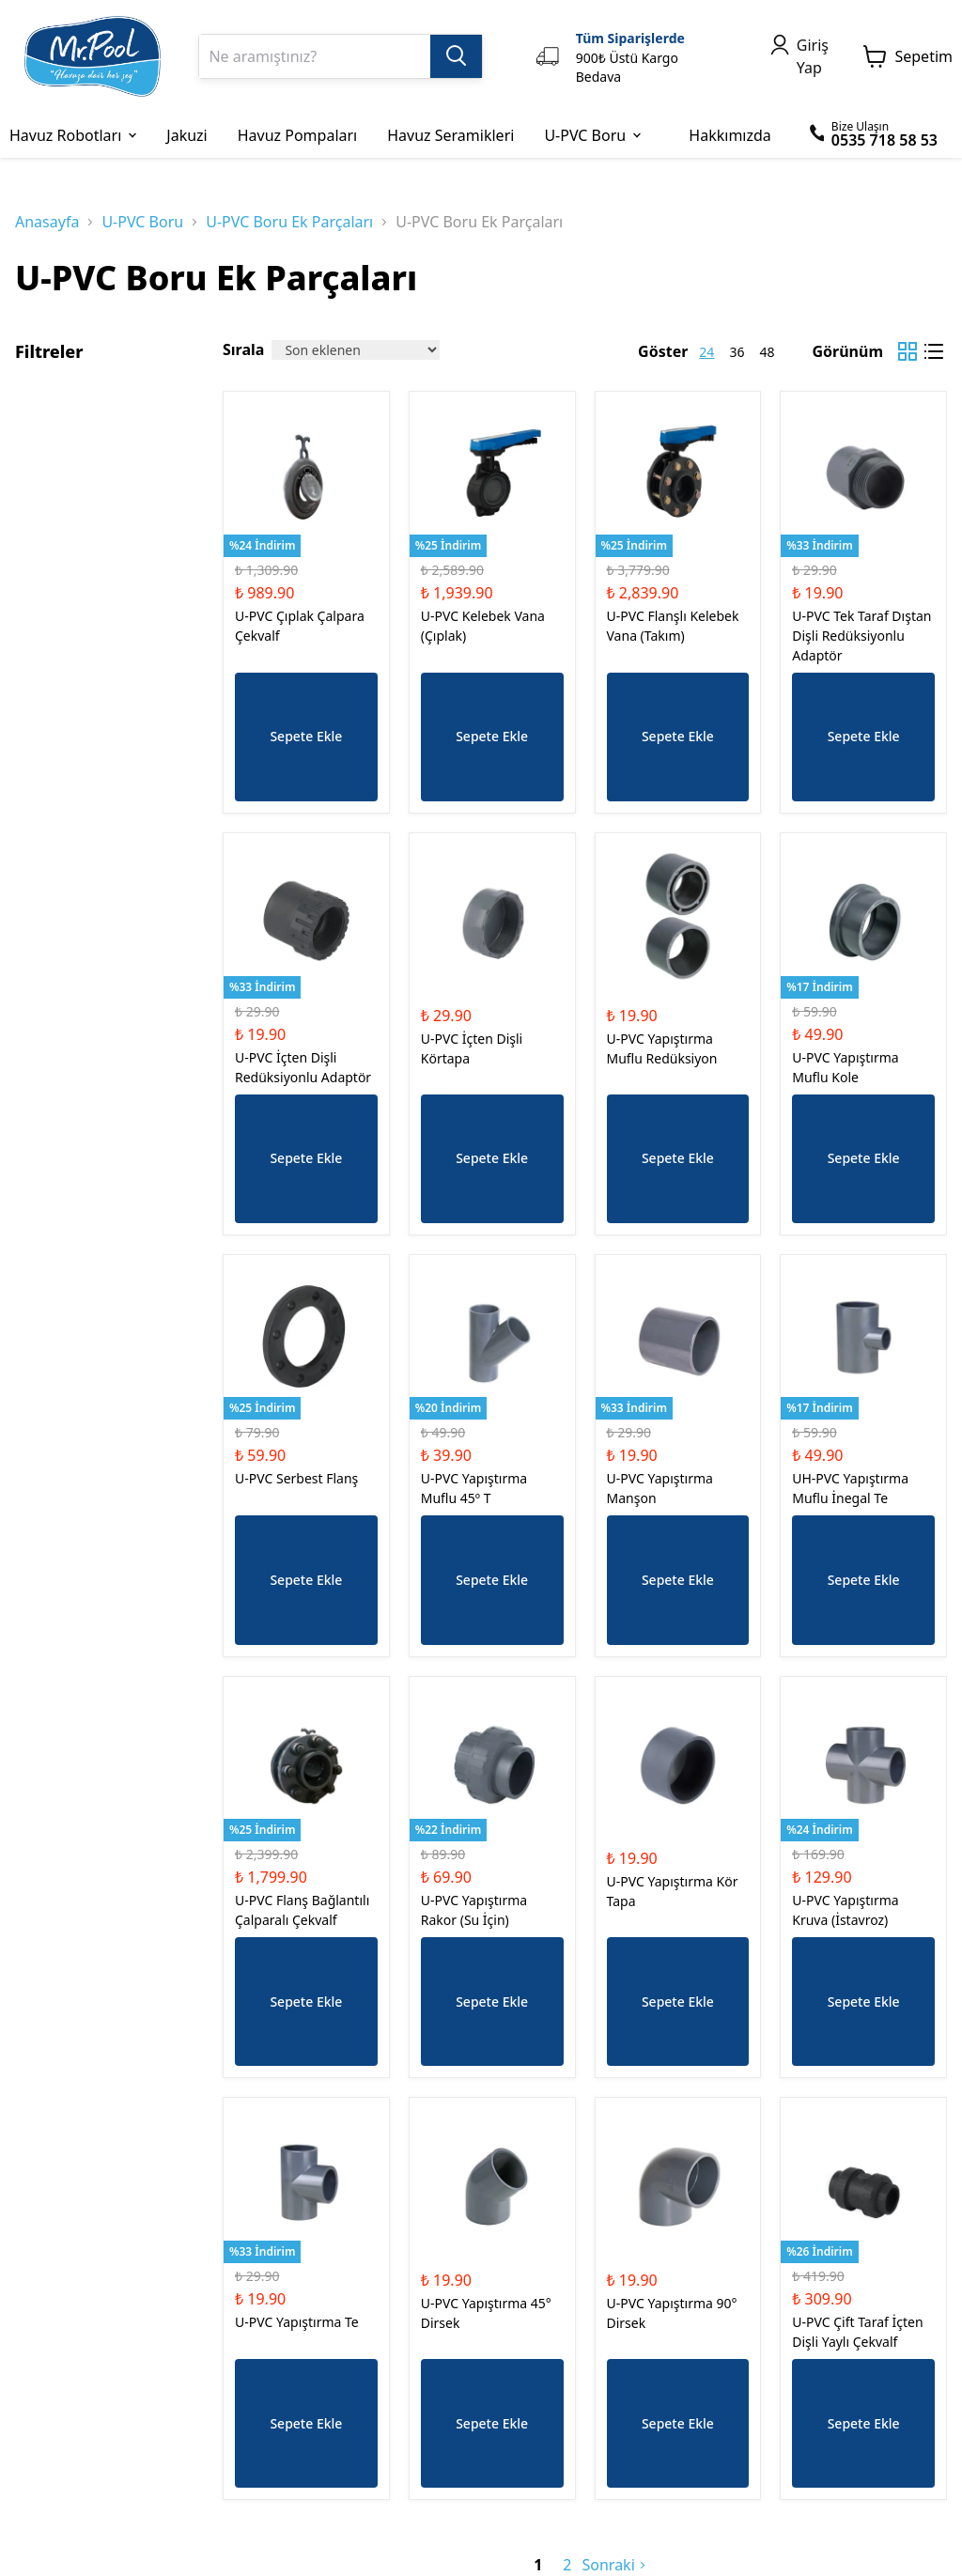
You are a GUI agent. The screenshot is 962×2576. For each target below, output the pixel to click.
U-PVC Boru (142, 221)
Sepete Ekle (306, 736)
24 (706, 352)
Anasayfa (47, 221)
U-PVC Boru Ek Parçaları (289, 221)
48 (766, 352)
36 (736, 352)
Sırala (243, 349)
